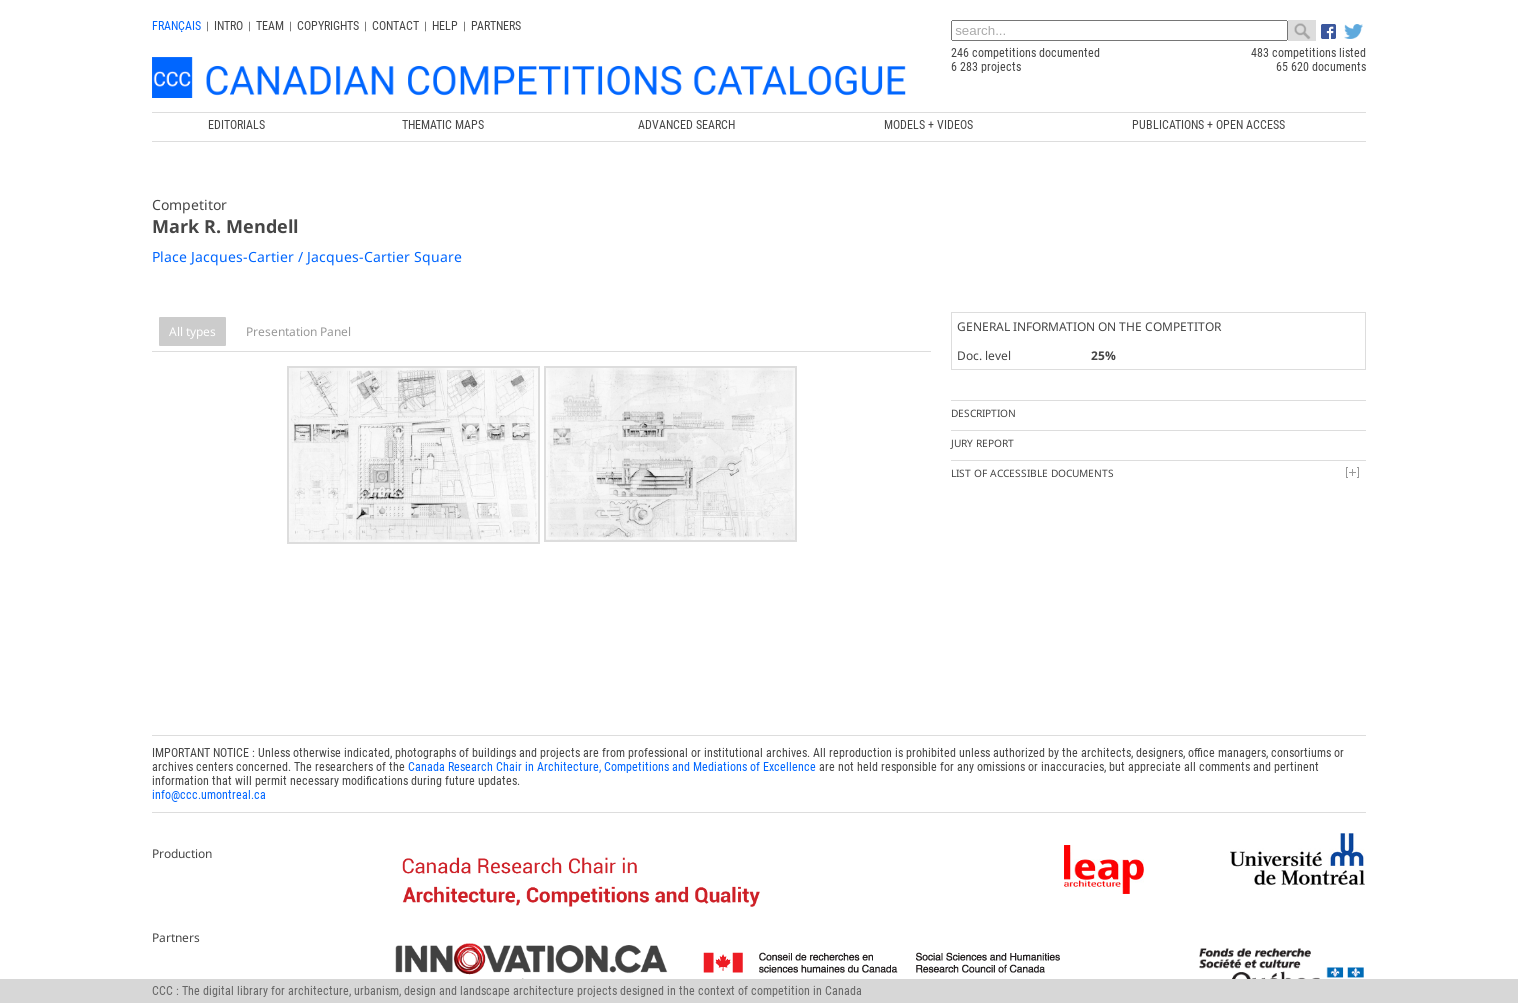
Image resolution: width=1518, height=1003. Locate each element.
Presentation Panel (298, 331)
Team (270, 26)
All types (192, 331)
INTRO (228, 26)
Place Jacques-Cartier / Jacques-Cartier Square (307, 256)
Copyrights (328, 26)
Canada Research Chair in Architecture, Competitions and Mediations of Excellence (612, 762)
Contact (395, 26)
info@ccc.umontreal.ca (209, 790)
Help (445, 26)
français (176, 26)
